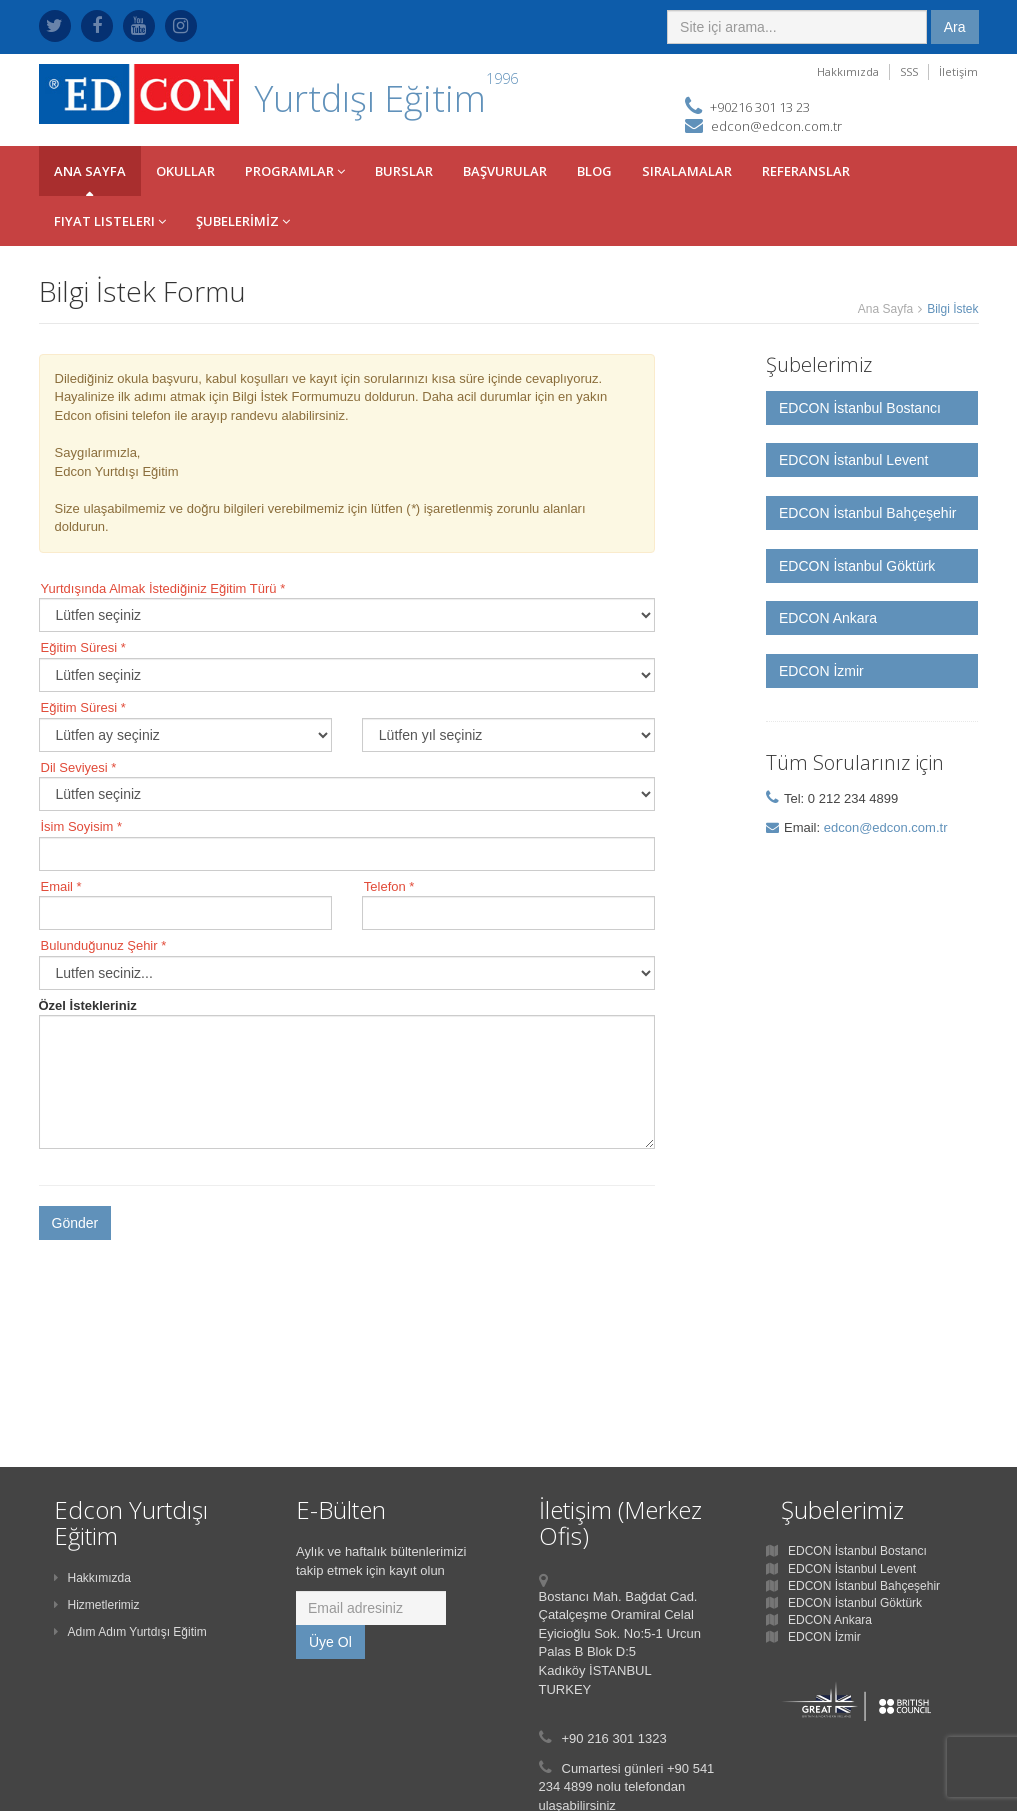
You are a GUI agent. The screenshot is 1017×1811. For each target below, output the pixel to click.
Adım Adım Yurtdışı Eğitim (130, 1632)
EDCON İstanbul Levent (853, 460)
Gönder (75, 1223)
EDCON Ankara (828, 618)
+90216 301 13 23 (760, 107)
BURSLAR (404, 171)
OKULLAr (185, 171)
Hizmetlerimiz (97, 1605)
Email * (61, 886)
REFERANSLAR (806, 171)
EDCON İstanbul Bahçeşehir (867, 513)
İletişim (958, 71)
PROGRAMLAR (295, 171)
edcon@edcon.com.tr (776, 126)
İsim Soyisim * (82, 826)
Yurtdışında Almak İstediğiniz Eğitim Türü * (163, 588)
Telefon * (389, 886)
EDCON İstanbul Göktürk (857, 566)
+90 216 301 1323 (614, 1738)
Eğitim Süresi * (83, 647)
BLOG (594, 171)
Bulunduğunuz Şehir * (104, 945)
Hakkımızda (848, 71)
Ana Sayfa (885, 309)
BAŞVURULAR (505, 171)
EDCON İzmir (821, 671)
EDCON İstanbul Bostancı (860, 408)
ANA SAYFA (90, 171)
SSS (909, 71)
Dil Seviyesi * (79, 767)
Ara (955, 27)
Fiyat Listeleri (110, 221)
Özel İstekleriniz (88, 1005)
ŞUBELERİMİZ (243, 221)
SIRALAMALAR (687, 171)
